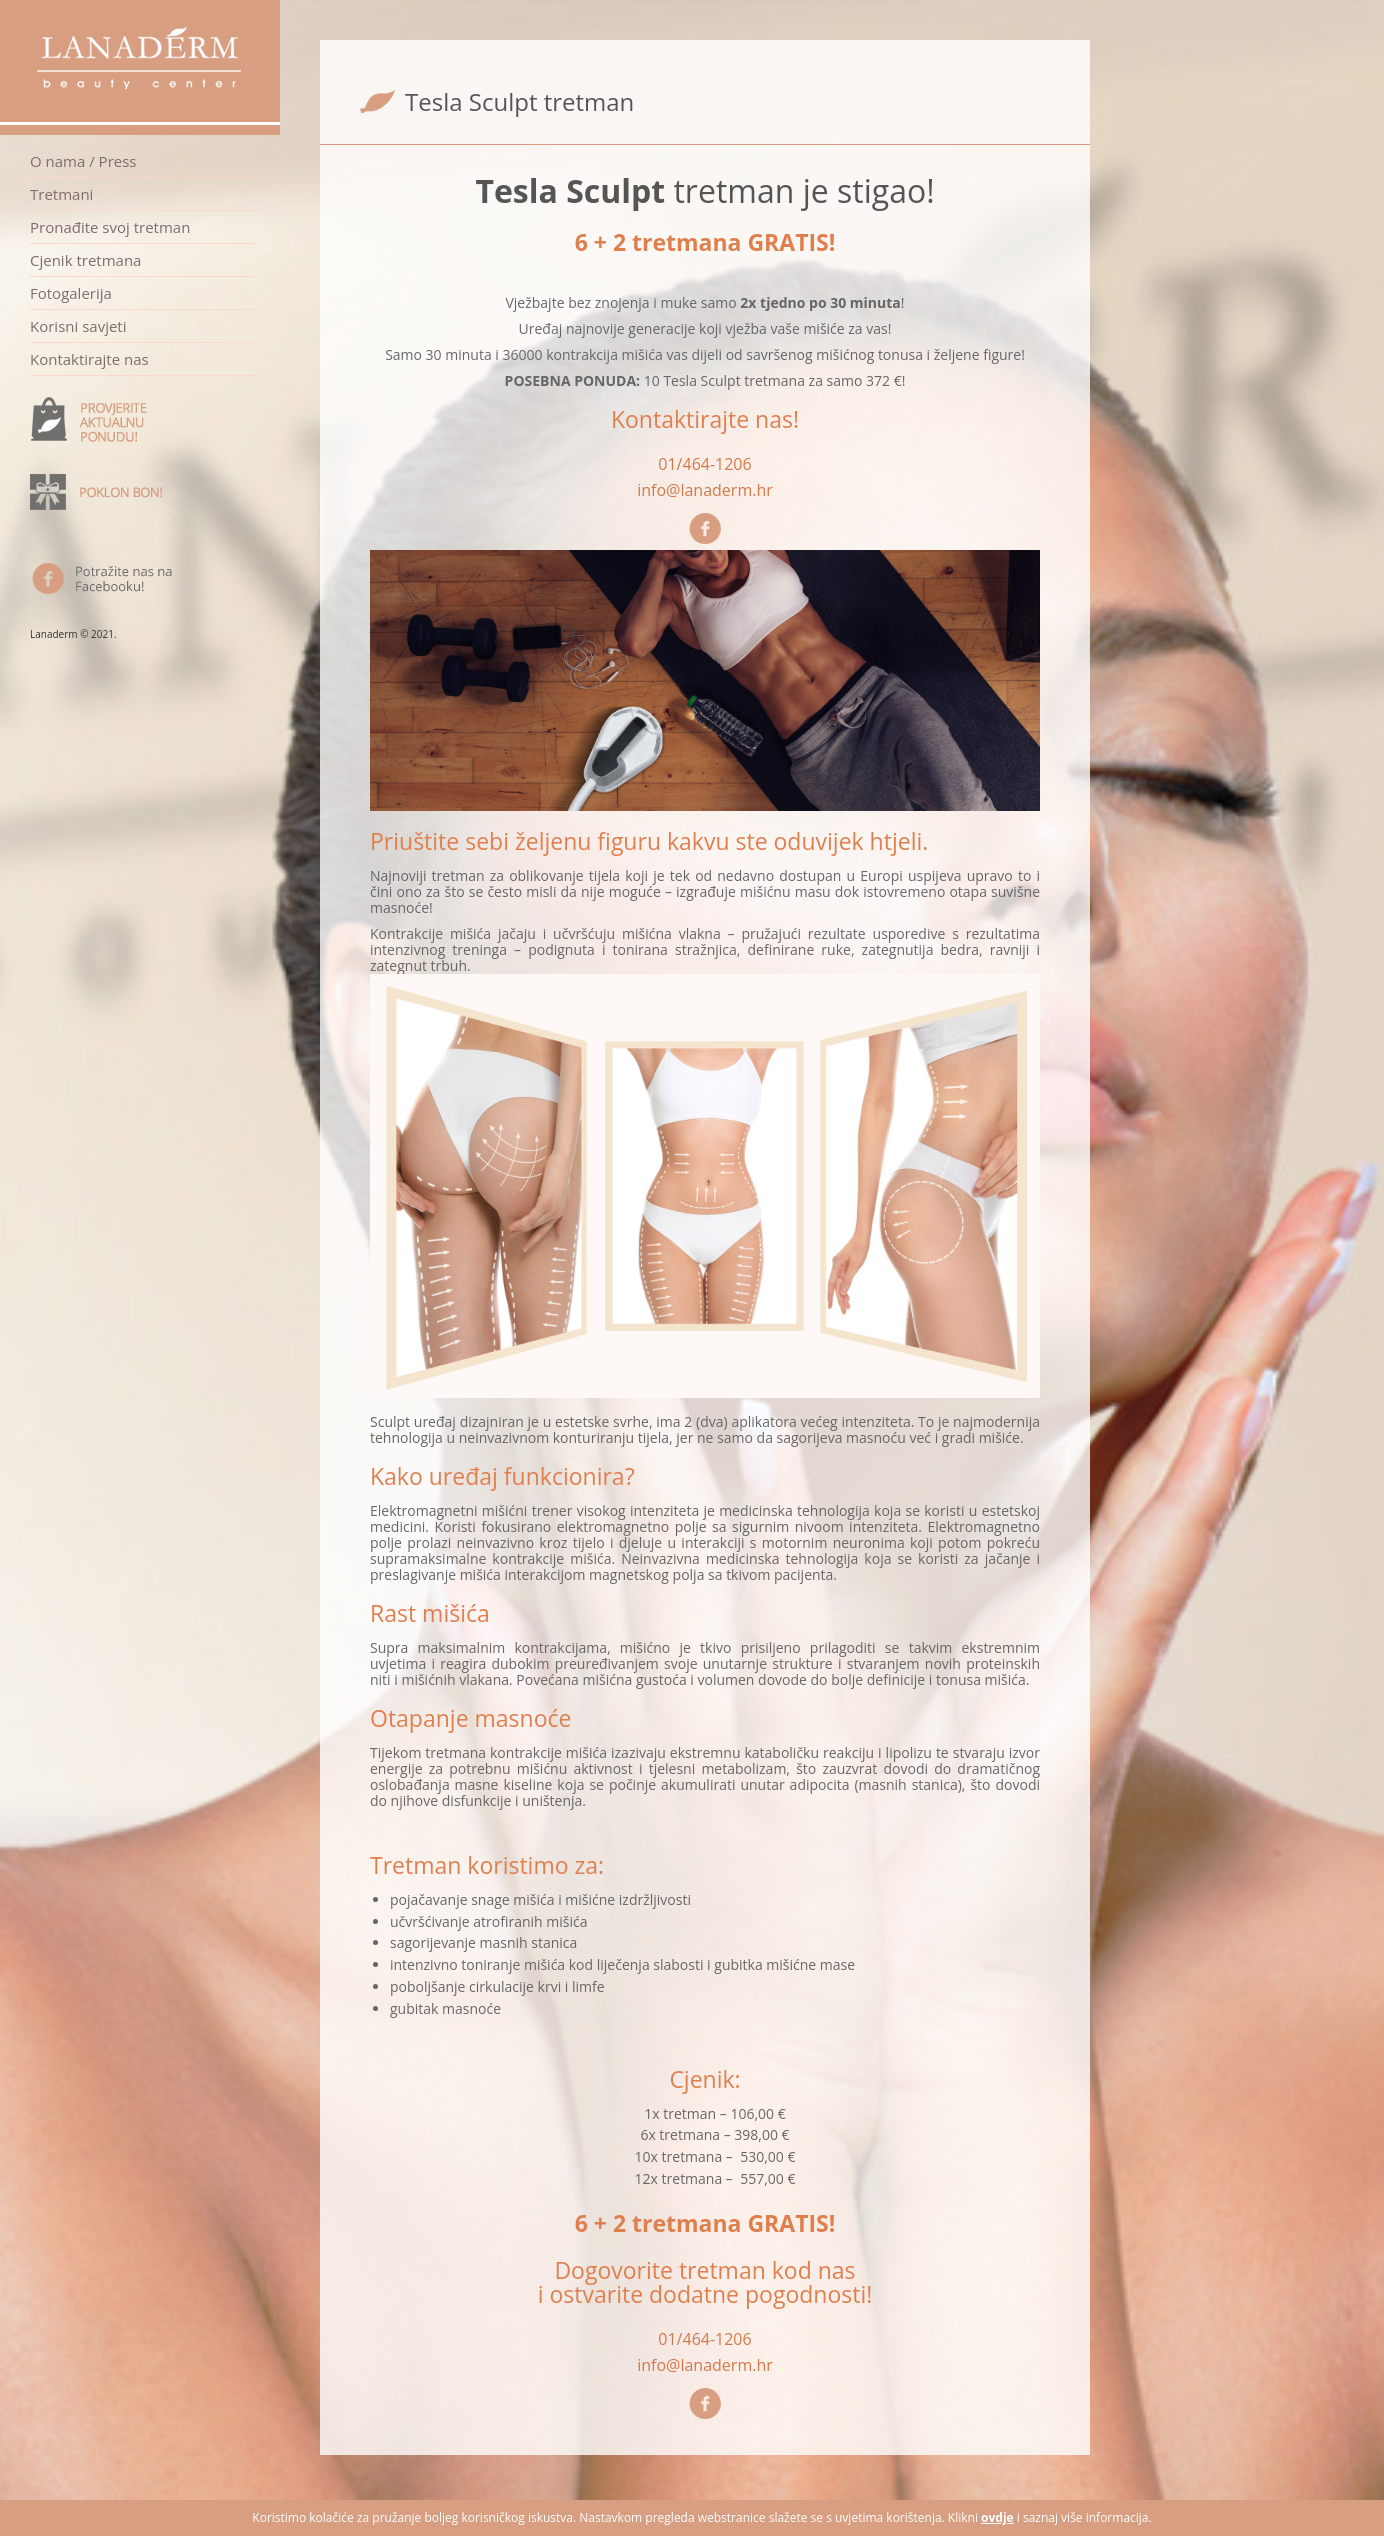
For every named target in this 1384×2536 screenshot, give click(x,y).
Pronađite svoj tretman (110, 227)
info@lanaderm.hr (705, 490)
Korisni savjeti (78, 326)
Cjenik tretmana (85, 260)
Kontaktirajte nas (89, 359)
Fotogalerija (71, 293)
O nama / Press (83, 161)
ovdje (997, 2517)
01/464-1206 (704, 464)
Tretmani (61, 194)
